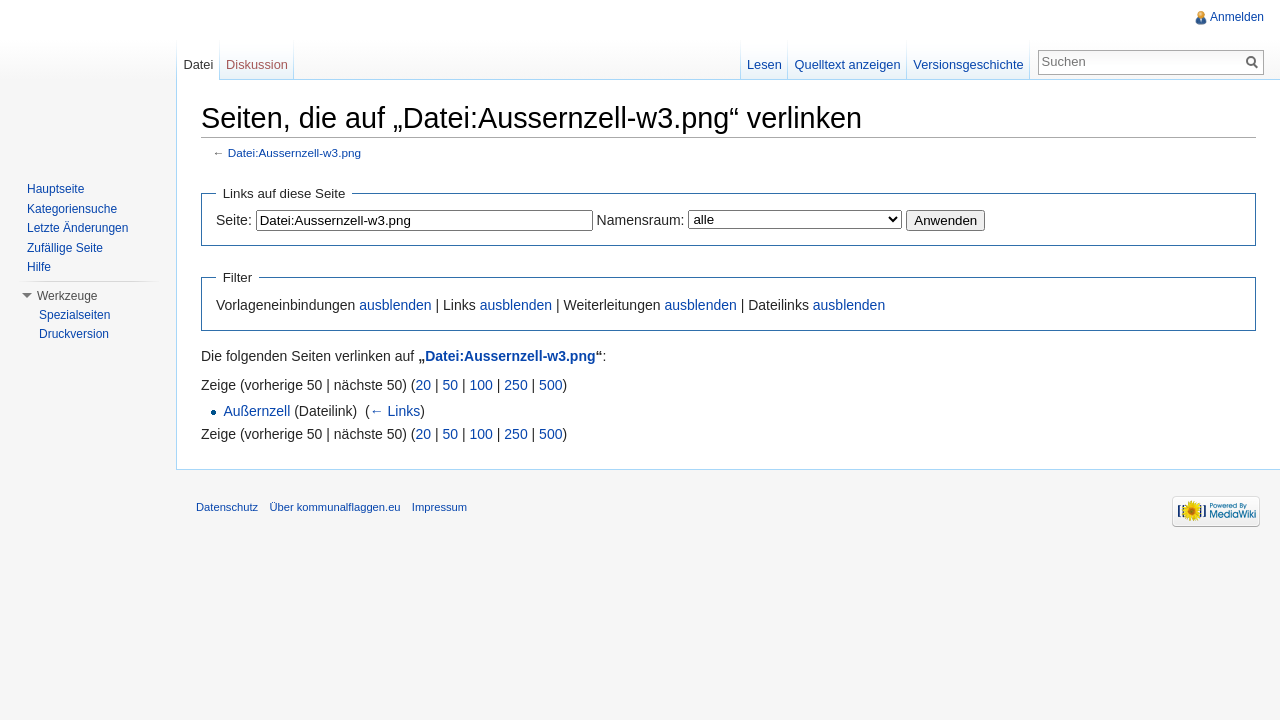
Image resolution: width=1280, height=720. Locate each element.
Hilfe (39, 267)
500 (550, 385)
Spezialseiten (74, 315)
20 (424, 385)
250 (515, 385)
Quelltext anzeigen (848, 64)
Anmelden (1237, 17)
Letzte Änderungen (77, 228)
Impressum (439, 507)
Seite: (234, 220)
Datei (198, 64)
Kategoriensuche (72, 209)
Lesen (764, 64)
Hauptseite (55, 189)
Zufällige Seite (65, 248)
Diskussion (257, 64)
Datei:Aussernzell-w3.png (294, 152)
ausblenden (395, 305)
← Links (395, 411)
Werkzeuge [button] (67, 296)
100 (481, 385)
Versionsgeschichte (968, 64)
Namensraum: (641, 220)
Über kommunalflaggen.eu (334, 507)
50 (451, 385)
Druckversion (74, 334)
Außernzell (256, 411)
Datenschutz (227, 507)
